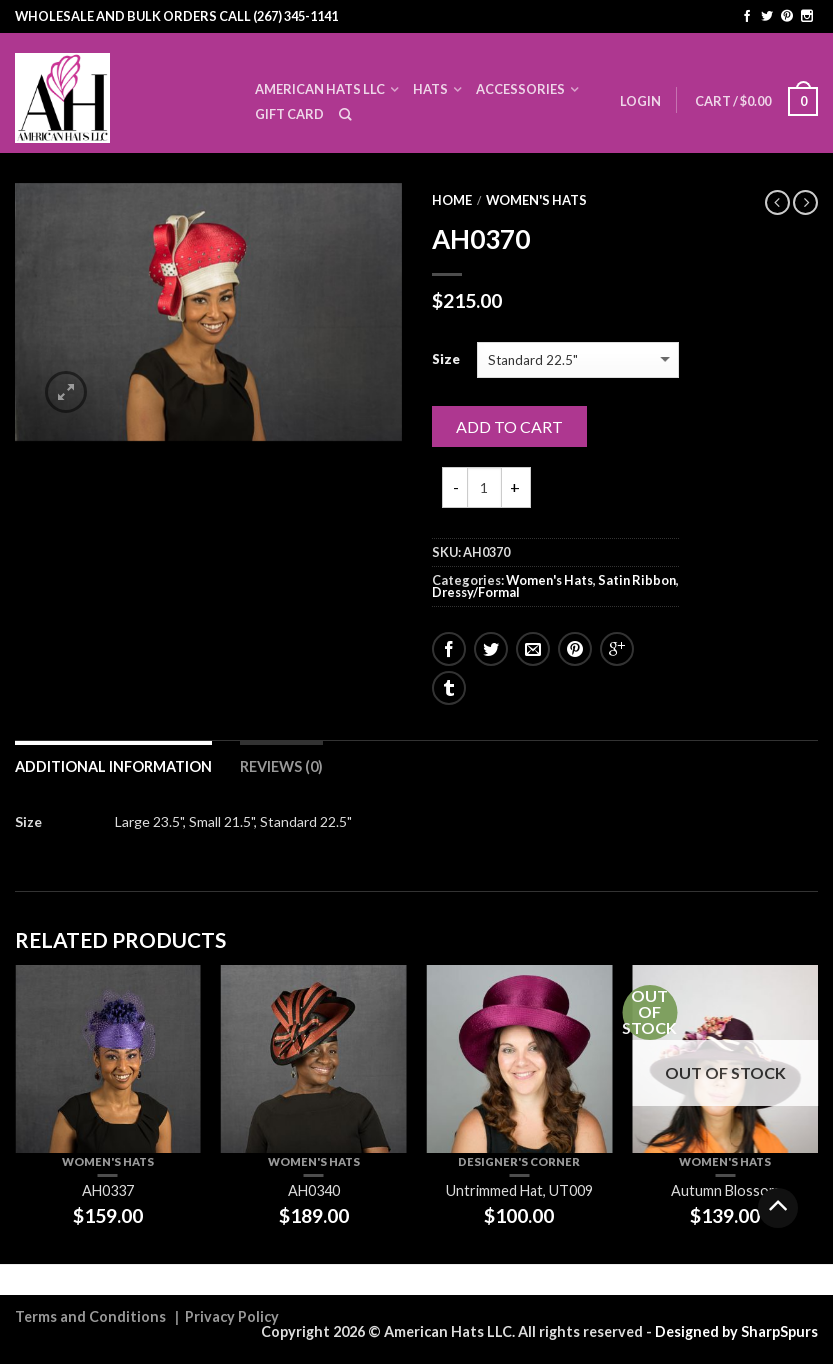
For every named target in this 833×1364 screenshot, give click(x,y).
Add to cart (509, 426)
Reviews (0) (281, 766)
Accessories (520, 89)
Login (640, 101)
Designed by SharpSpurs (736, 1331)
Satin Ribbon (637, 580)
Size (446, 359)
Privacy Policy (232, 1316)
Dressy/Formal (476, 592)
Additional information (113, 766)
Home (452, 200)
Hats (430, 89)
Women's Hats (536, 200)
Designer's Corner (519, 1161)
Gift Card (289, 114)
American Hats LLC (320, 89)
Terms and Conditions (90, 1316)
